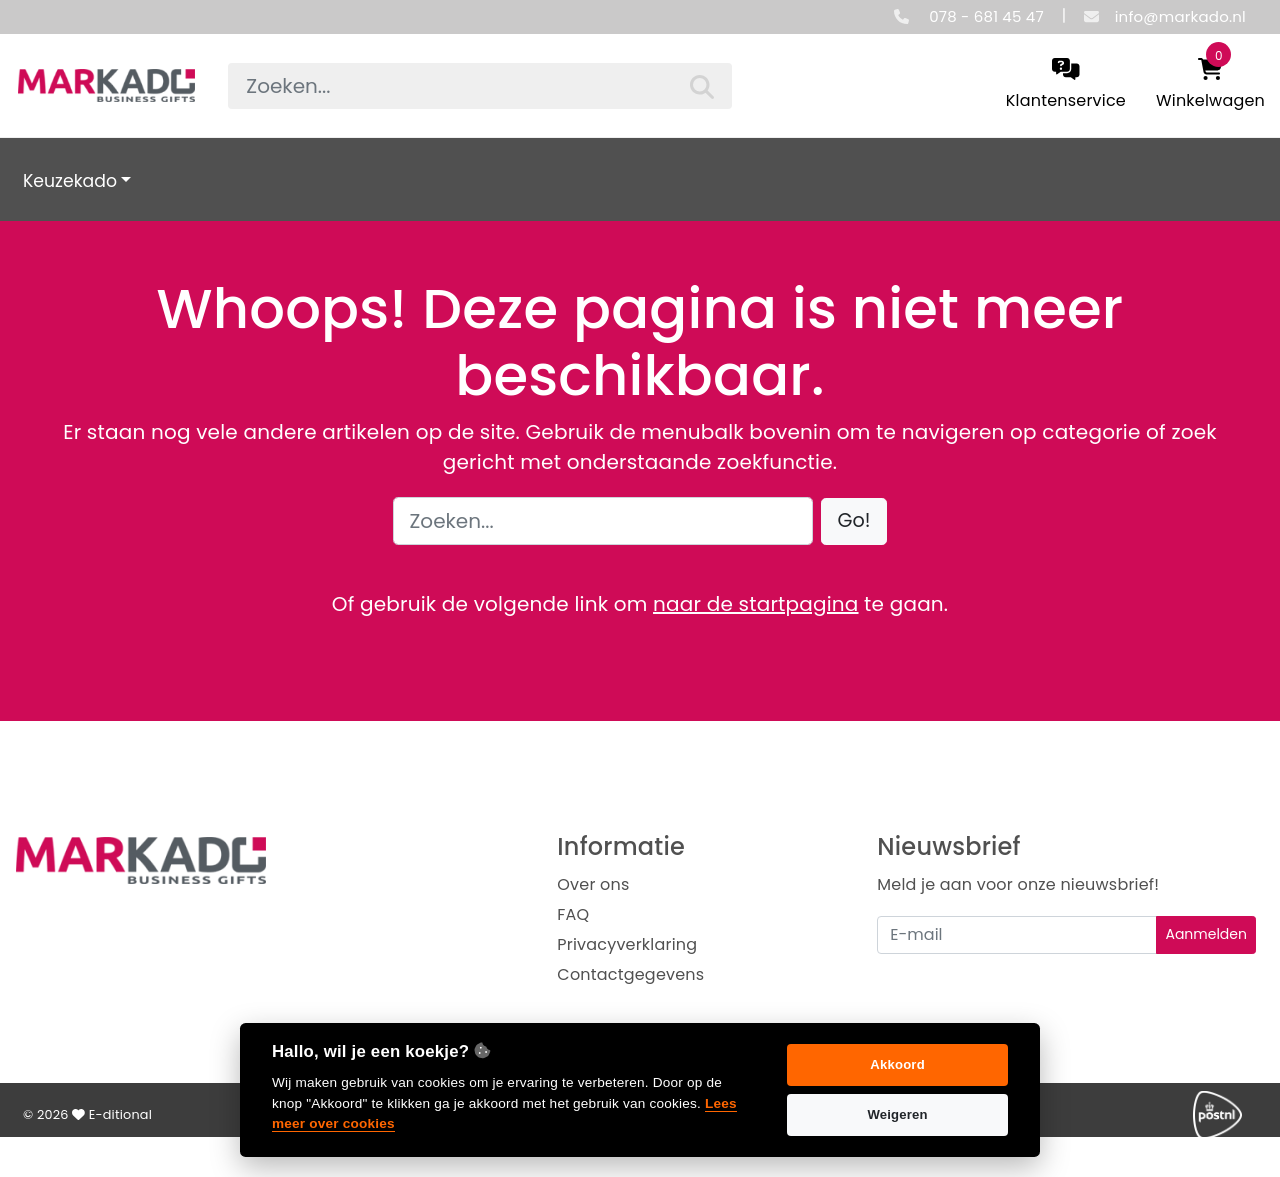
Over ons (593, 884)
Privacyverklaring (627, 944)
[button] (854, 521)
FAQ (573, 914)
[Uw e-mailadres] (1017, 935)
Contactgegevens (630, 974)
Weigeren (897, 1114)
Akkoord (897, 1064)
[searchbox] (479, 86)
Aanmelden (1206, 934)
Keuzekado (70, 181)
